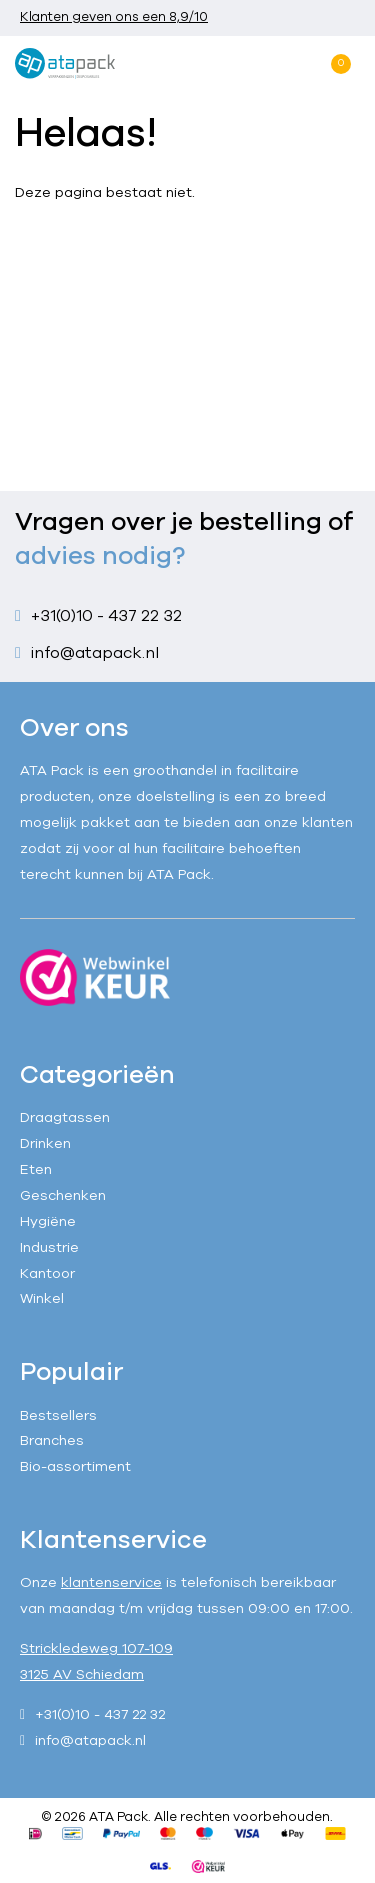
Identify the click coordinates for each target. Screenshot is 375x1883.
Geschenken (63, 1195)
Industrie (49, 1247)
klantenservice (111, 1582)
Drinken (45, 1143)
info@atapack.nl (95, 653)
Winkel (42, 1298)
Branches (52, 1440)
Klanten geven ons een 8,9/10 (114, 17)
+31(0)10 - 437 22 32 (106, 616)
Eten (36, 1169)
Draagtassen (65, 1117)
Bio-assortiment (75, 1466)
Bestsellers (58, 1415)
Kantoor (47, 1273)
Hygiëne (48, 1221)
